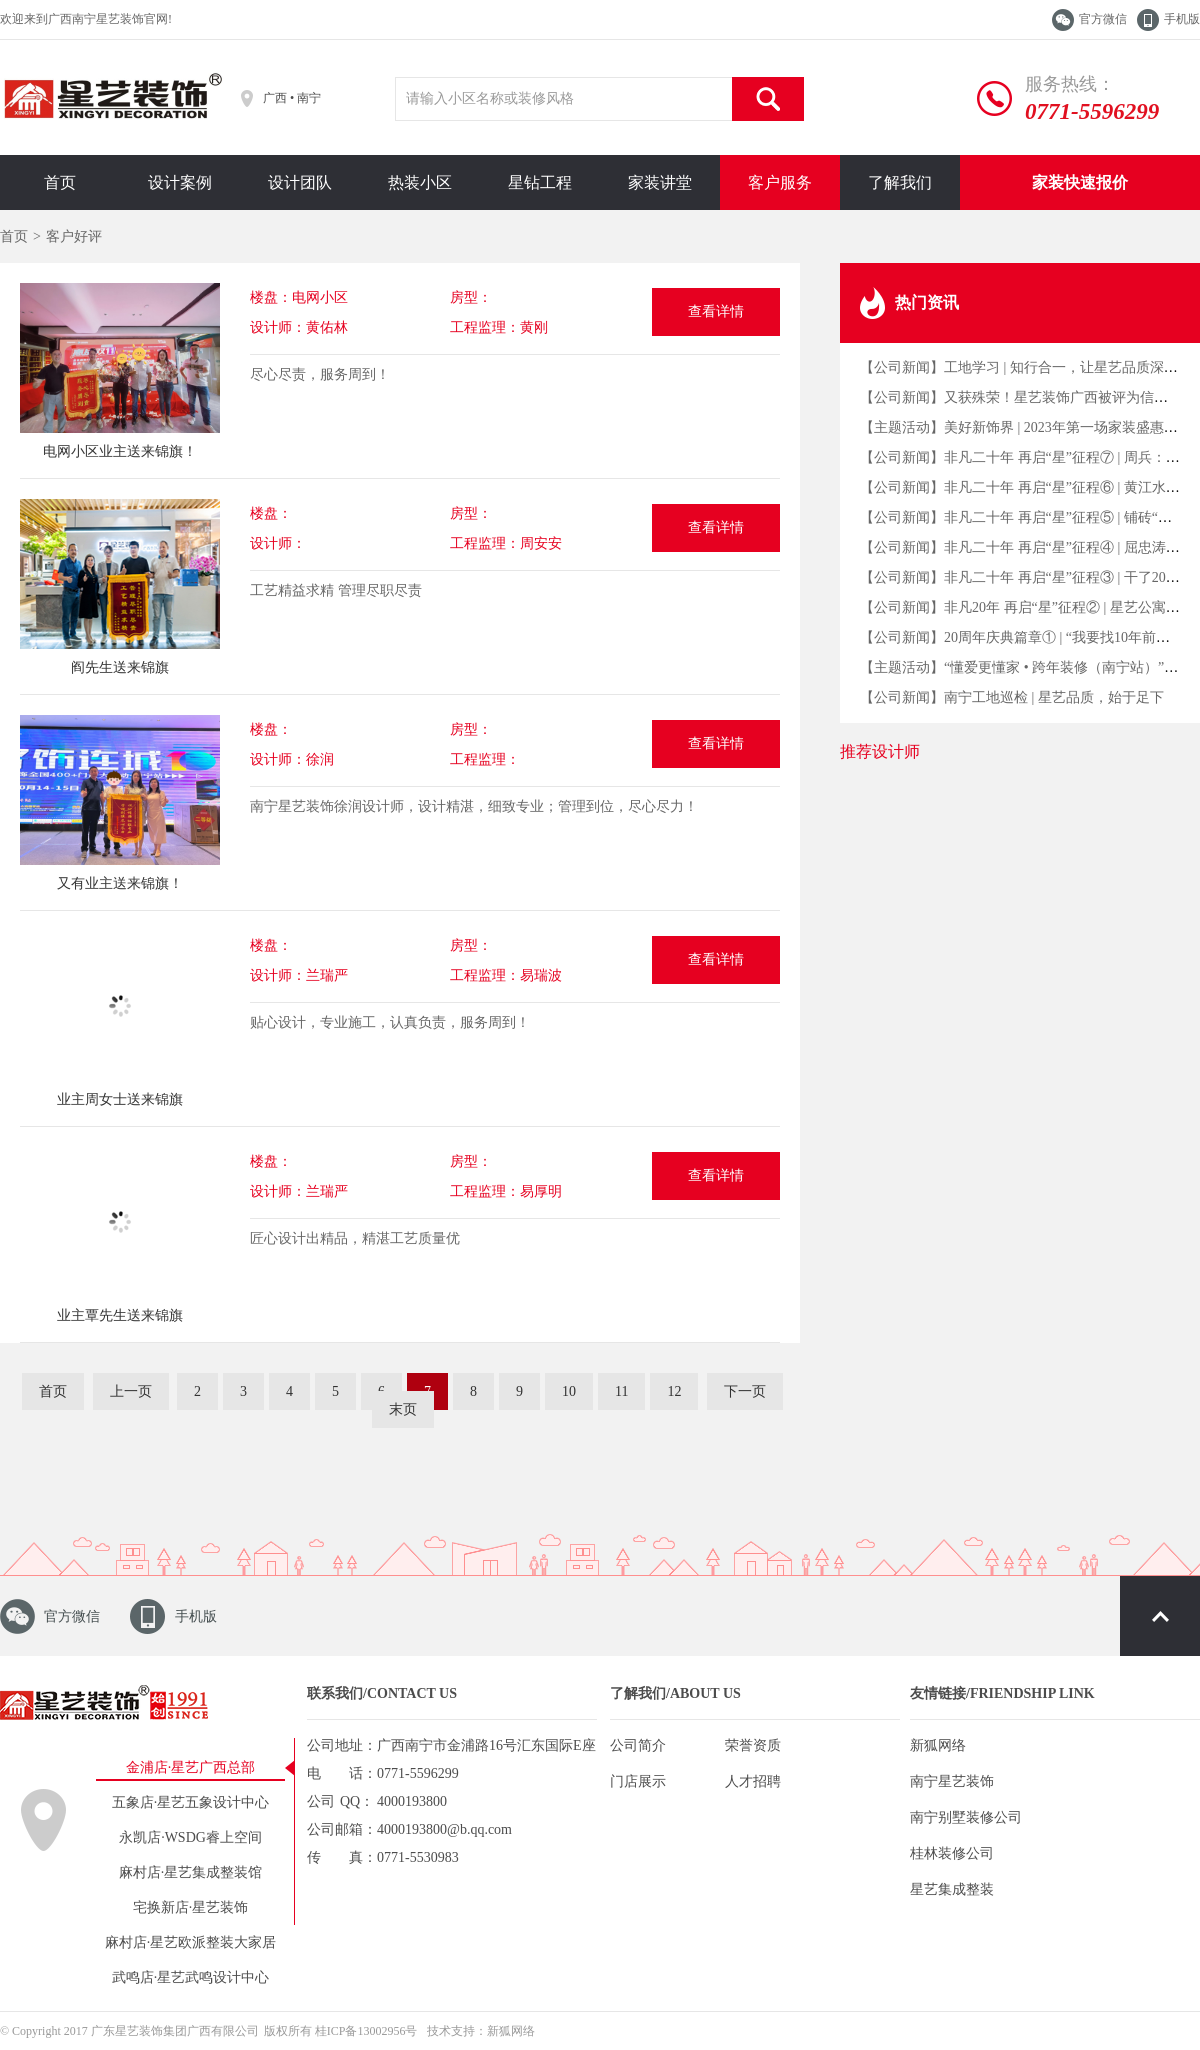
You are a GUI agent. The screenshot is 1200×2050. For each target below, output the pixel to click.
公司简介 (638, 1745)
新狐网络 (938, 1745)
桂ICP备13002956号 (366, 2031)
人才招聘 (753, 1781)
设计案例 (180, 182)
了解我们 (900, 182)
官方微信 (1103, 19)
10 (569, 1391)
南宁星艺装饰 (952, 1781)
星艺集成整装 (952, 1889)
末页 (403, 1409)
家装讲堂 (660, 182)
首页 (60, 182)
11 (621, 1391)
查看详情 (716, 311)
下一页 (745, 1391)
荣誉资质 (753, 1745)
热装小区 (420, 182)
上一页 (131, 1391)
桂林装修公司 (952, 1853)
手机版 (1182, 19)
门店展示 (638, 1781)
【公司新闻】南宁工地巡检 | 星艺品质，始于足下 (1012, 697)
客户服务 (780, 182)
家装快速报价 (1080, 182)
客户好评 (74, 236)
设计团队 (300, 182)
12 (674, 1391)
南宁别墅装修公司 (966, 1817)
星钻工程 (540, 182)
